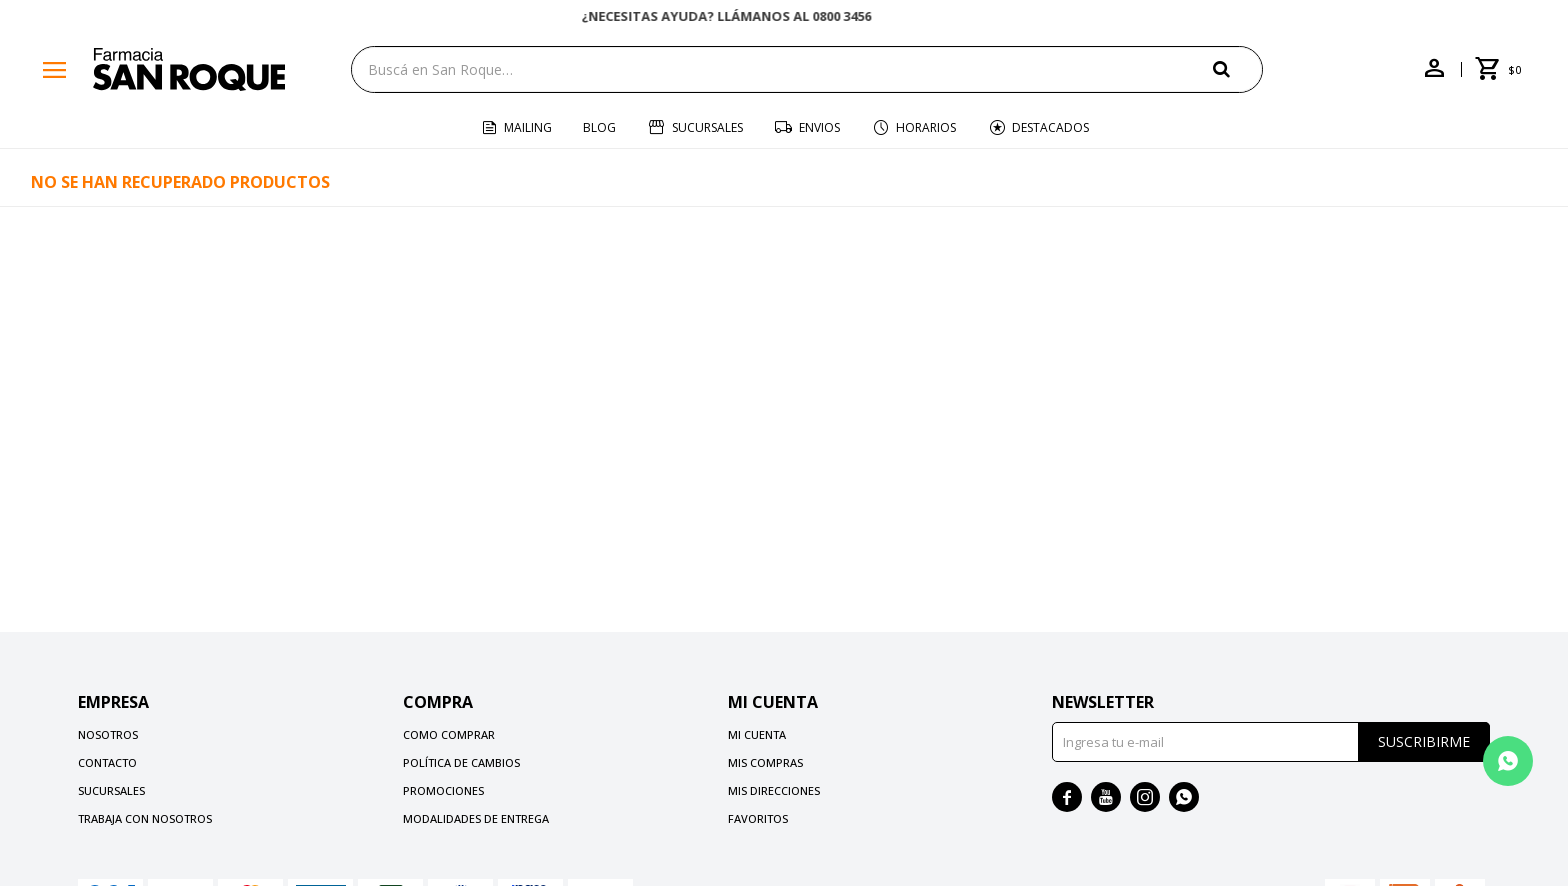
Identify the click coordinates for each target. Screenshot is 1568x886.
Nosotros (108, 734)
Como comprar (449, 734)
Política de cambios (461, 762)
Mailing (528, 127)
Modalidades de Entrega (476, 818)
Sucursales (707, 127)
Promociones (443, 790)
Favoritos (758, 818)
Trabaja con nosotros (145, 818)
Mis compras (765, 762)
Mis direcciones (774, 790)
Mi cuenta (757, 734)
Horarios (926, 127)
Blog (599, 127)
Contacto (107, 762)
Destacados (1050, 127)
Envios (819, 127)
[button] (1238, 68)
